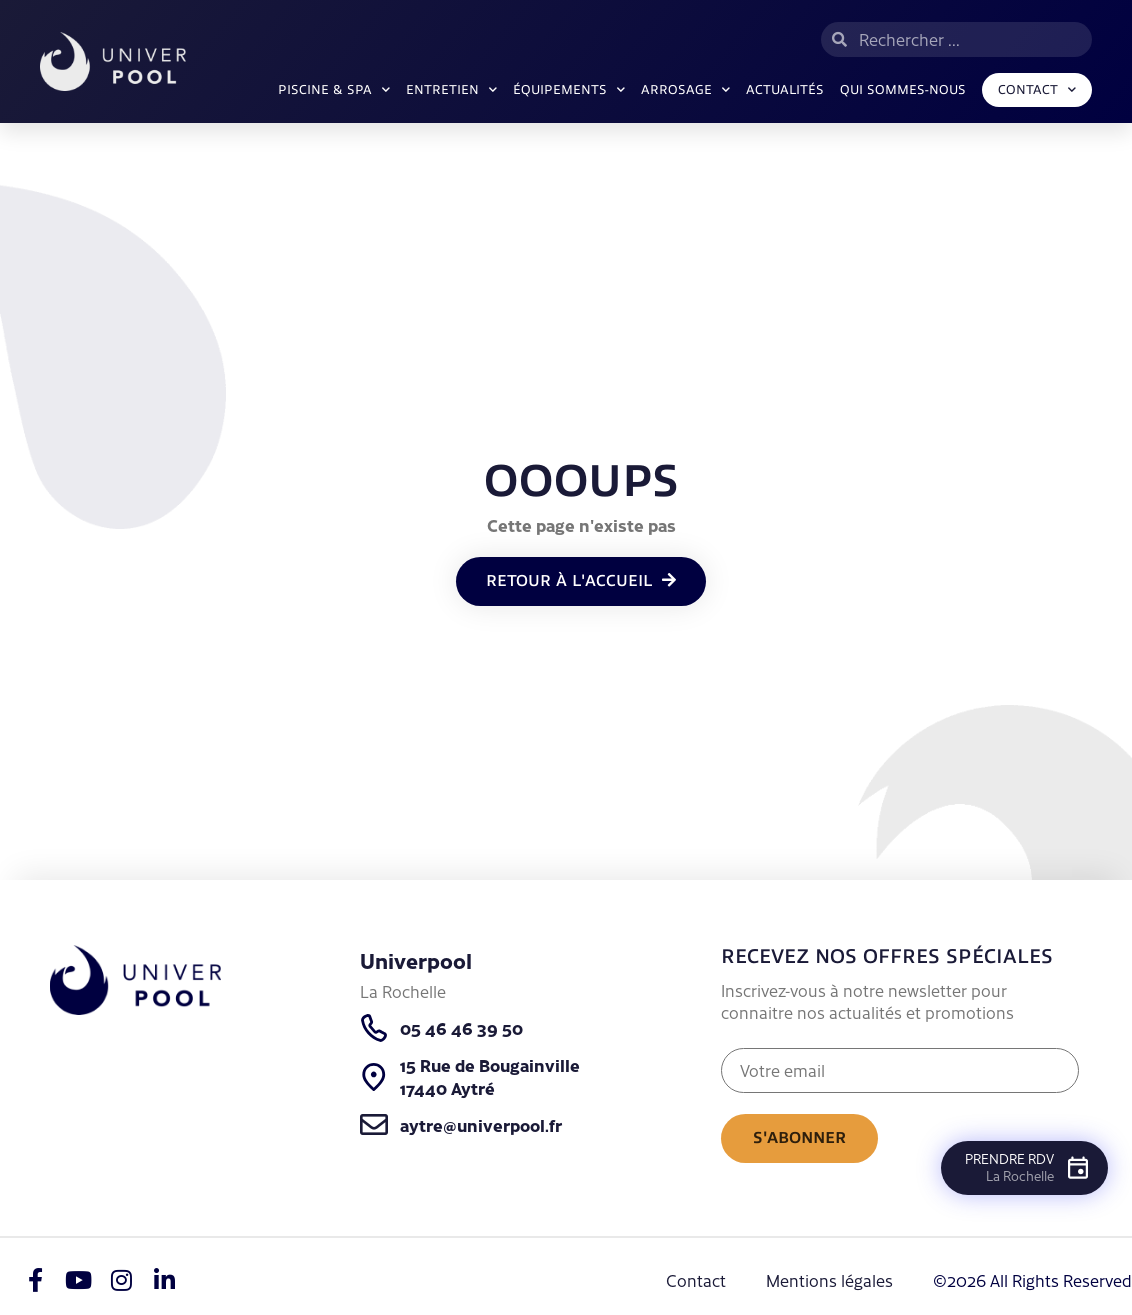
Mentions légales (829, 1280)
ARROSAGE (685, 89)
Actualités (785, 90)
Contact (1037, 89)
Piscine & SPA (334, 89)
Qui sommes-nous (903, 90)
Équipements (569, 89)
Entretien (451, 89)
